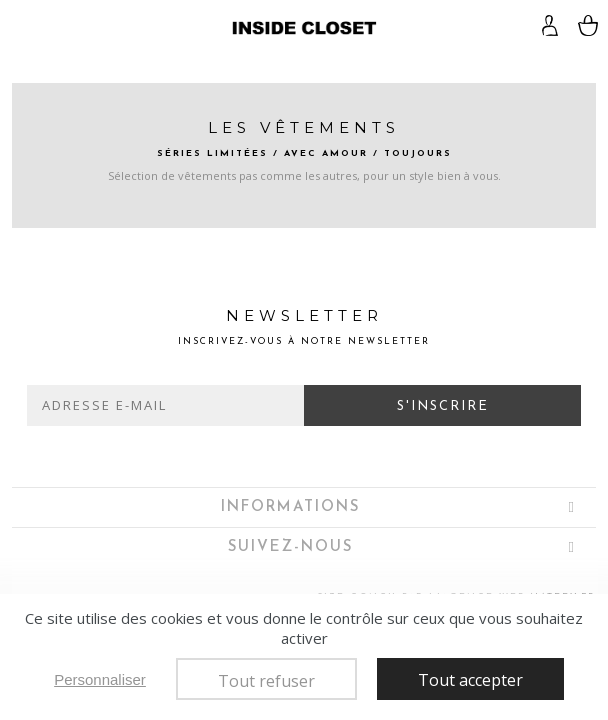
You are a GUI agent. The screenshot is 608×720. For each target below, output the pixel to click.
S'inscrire (443, 406)
